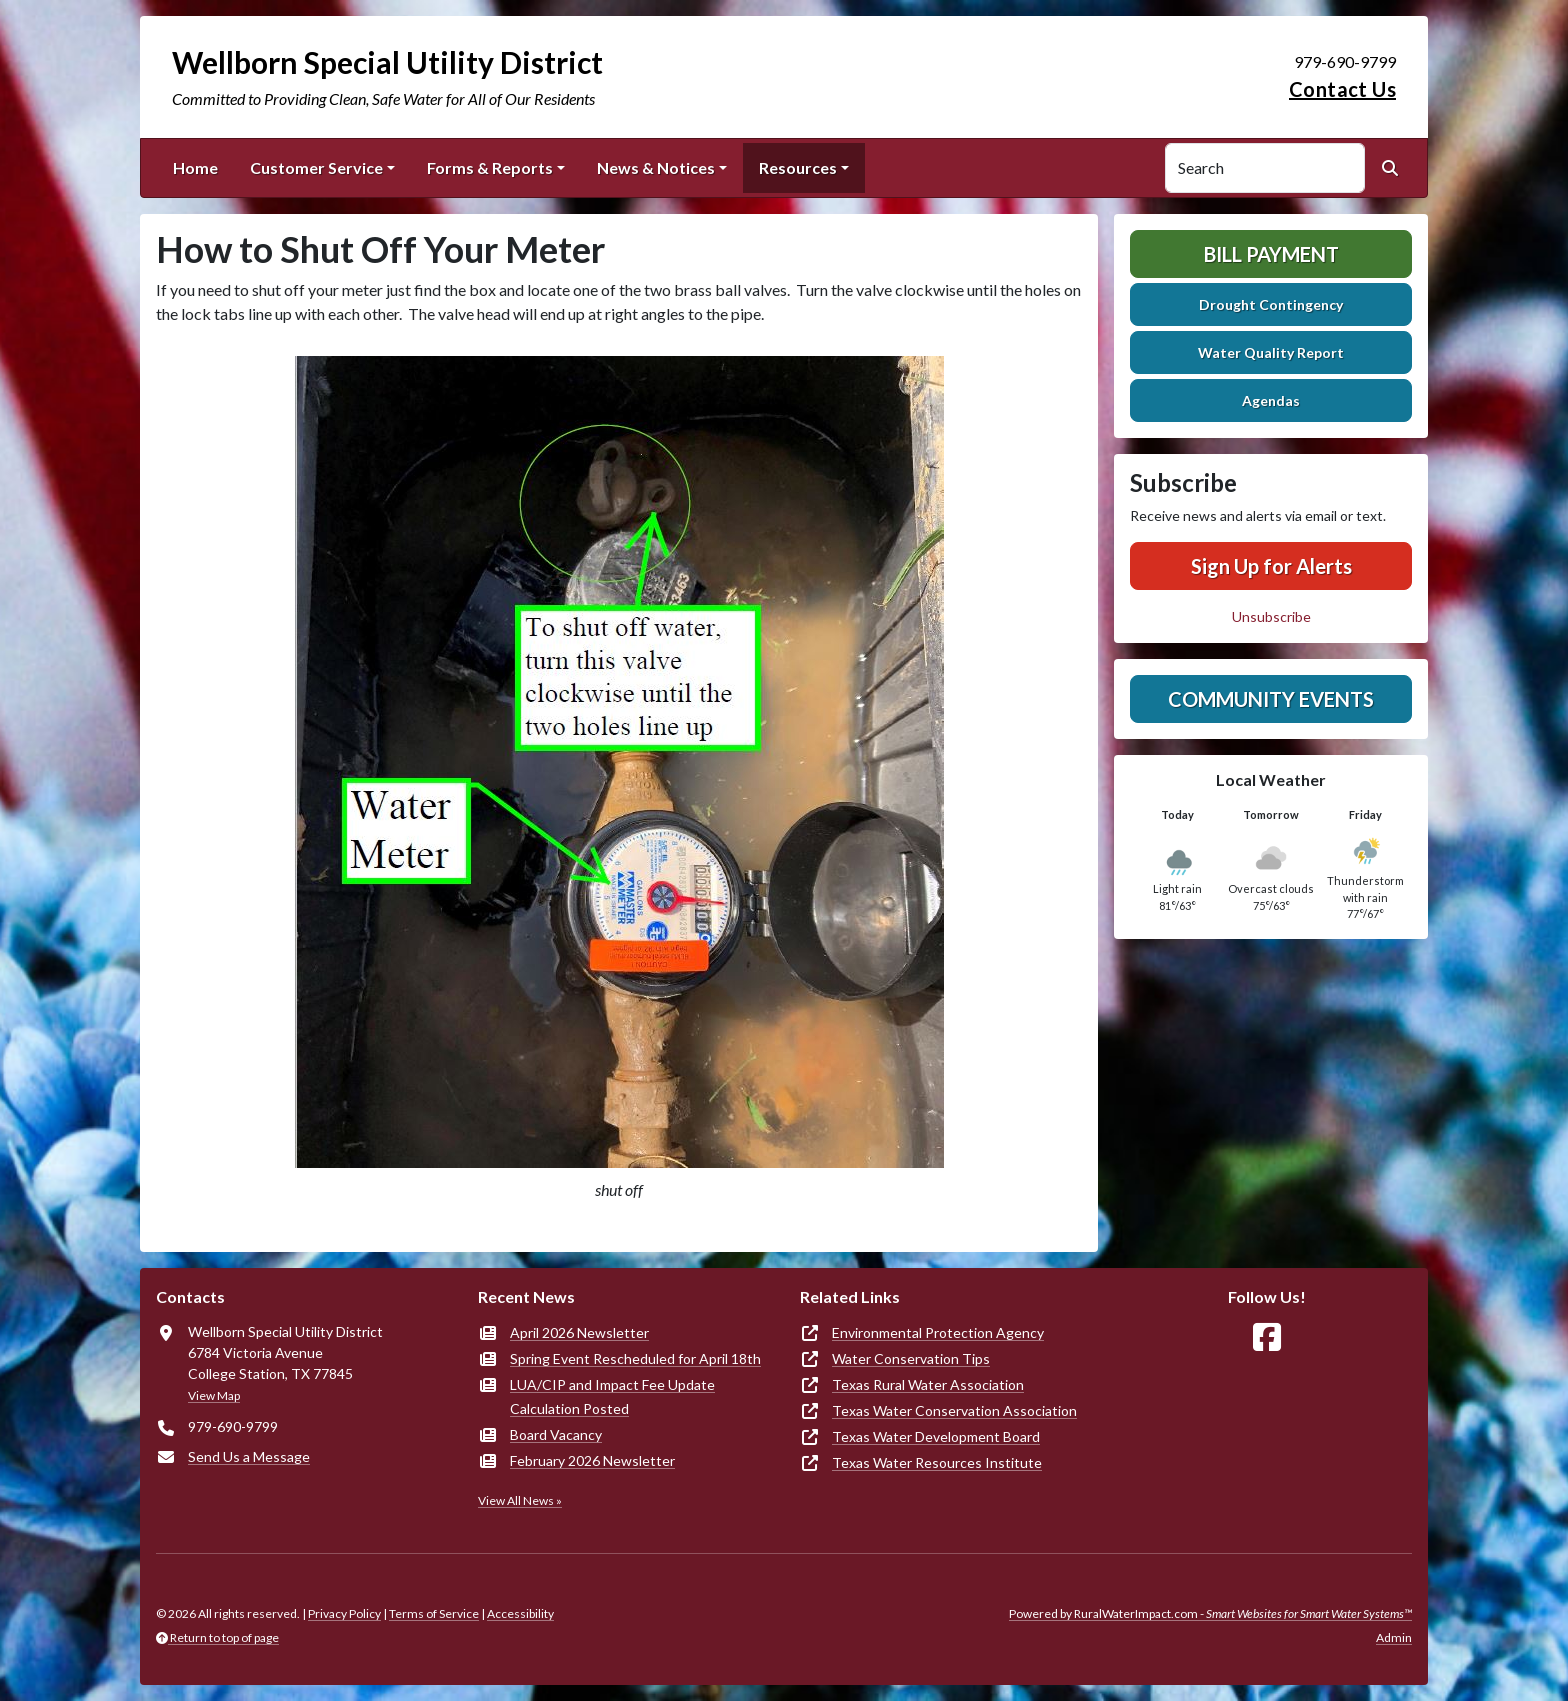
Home (195, 167)
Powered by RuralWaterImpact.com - (1210, 1613)
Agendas (1271, 400)
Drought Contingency (1271, 304)
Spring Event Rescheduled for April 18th (635, 1358)
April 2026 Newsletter (579, 1332)
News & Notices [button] (656, 167)
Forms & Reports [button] (490, 167)
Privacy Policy (344, 1613)
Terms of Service (434, 1613)
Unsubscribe (1271, 616)
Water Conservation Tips (911, 1358)
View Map (214, 1395)
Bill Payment (1271, 254)
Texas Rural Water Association (928, 1384)
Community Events (1271, 699)
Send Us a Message (249, 1456)
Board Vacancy (556, 1434)
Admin (1394, 1637)
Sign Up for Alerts (1271, 566)
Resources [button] (798, 167)
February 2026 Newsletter (592, 1460)
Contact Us (1342, 89)
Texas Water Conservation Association (954, 1410)
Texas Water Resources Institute (937, 1462)
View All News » (520, 1500)
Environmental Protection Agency (938, 1332)
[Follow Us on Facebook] (1267, 1337)
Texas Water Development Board (936, 1436)
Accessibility (520, 1613)
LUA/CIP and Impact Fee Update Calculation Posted (612, 1396)
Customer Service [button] (316, 167)
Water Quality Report (1271, 352)
